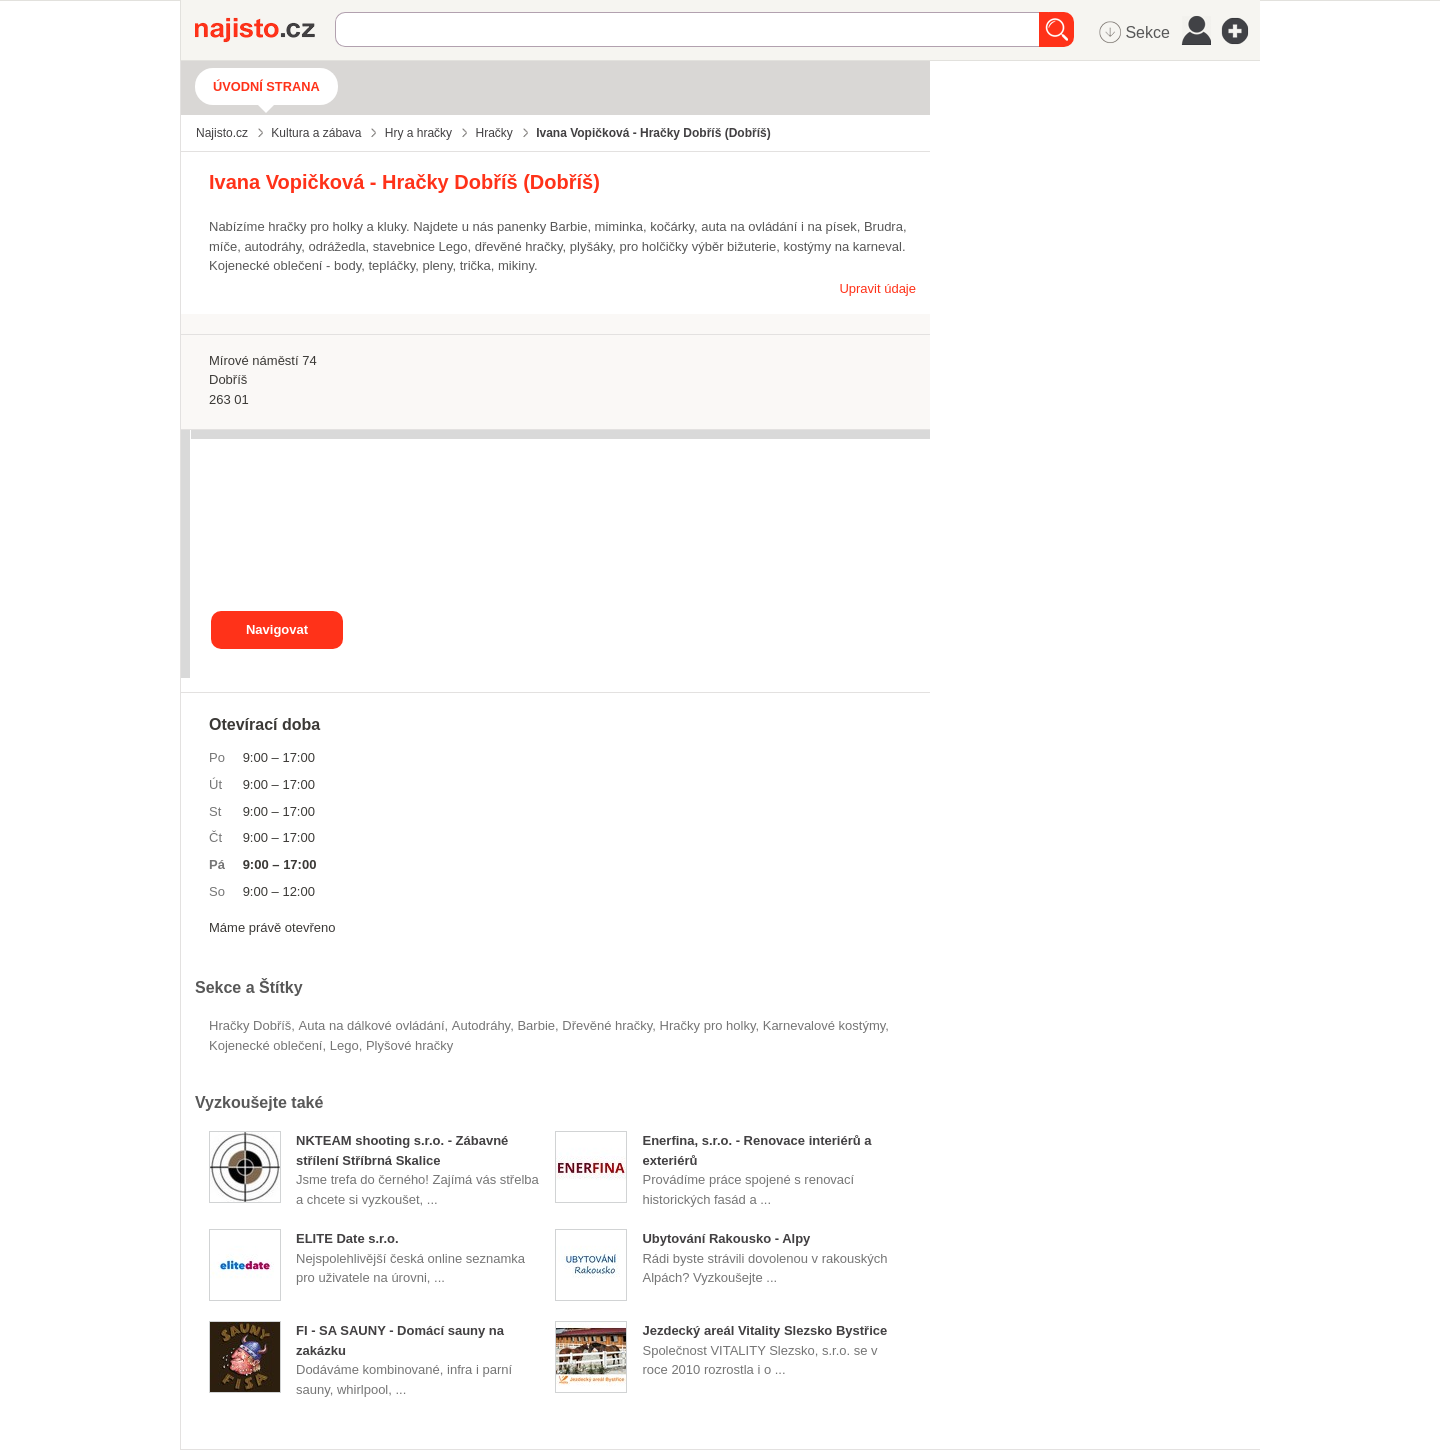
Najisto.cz (265, 30)
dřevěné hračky (607, 1025)
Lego (344, 1045)
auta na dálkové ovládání (372, 1025)
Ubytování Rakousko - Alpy (726, 1238)
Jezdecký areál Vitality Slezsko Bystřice (764, 1330)
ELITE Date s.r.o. (347, 1238)
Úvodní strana (266, 86)
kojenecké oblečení (265, 1045)
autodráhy (481, 1025)
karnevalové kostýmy (824, 1025)
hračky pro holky (708, 1025)
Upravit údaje (877, 288)
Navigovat (277, 629)
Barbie (536, 1025)
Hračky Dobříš (250, 1025)
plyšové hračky (409, 1045)
